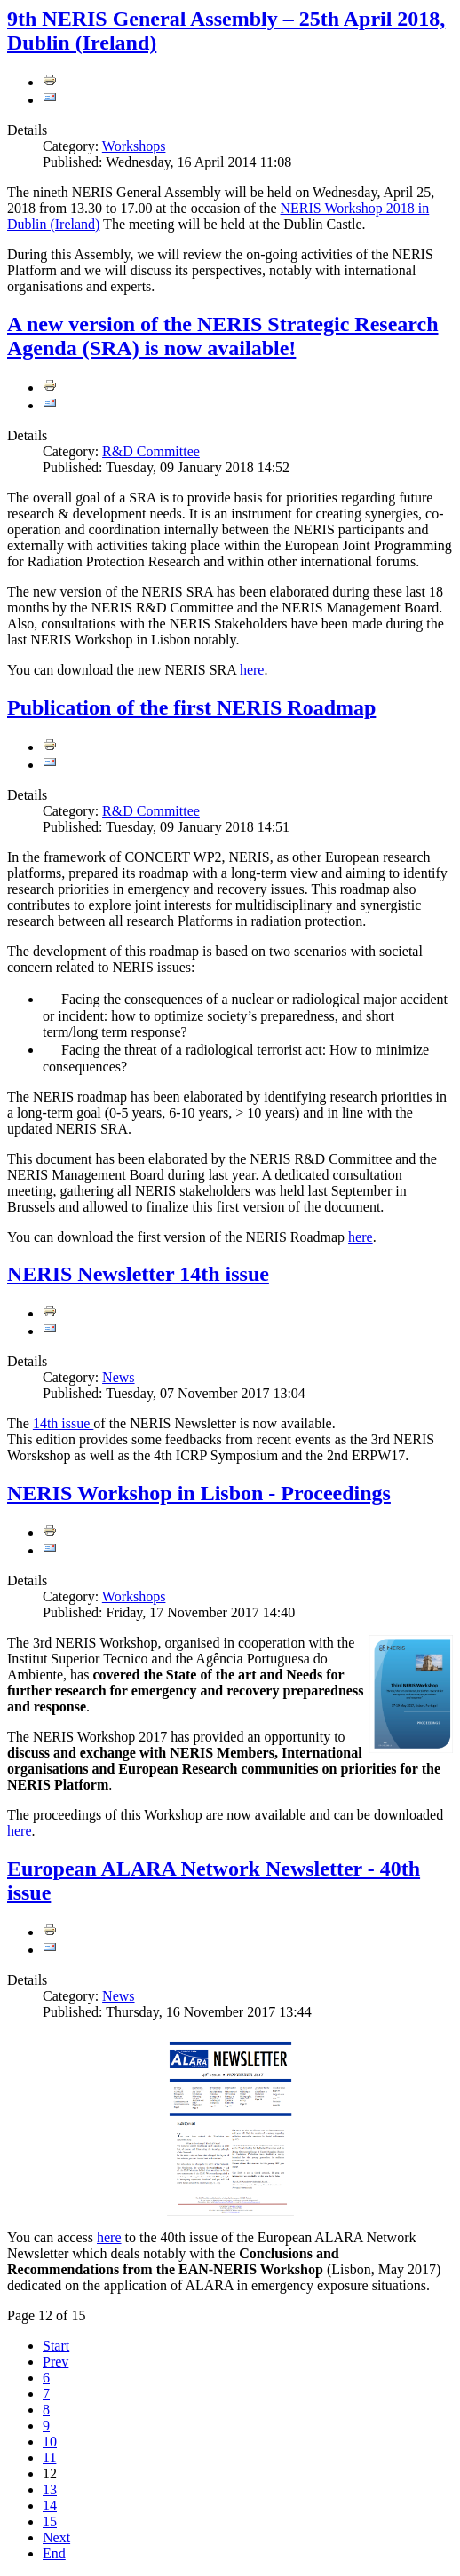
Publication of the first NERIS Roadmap (191, 707)
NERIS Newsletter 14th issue (138, 1273)
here (252, 669)
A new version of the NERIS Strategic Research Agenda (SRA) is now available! (223, 336)
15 (50, 2521)
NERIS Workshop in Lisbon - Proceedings (199, 1493)
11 (49, 2457)
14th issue (63, 1423)
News (118, 1377)
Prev (55, 2361)
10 (50, 2441)
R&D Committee (151, 451)
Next (56, 2537)
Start (56, 2345)
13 (50, 2489)
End (54, 2553)
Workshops (134, 146)
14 (50, 2505)
